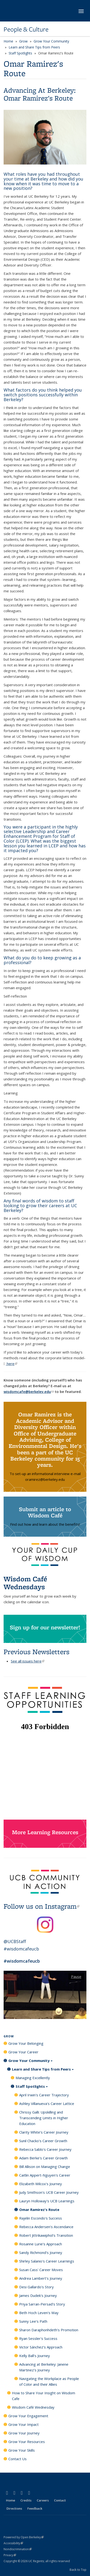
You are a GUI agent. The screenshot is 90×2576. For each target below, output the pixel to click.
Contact (60, 2500)
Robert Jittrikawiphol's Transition (46, 2235)
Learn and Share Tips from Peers (34, 47)
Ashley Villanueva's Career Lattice (46, 2103)
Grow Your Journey (24, 2433)
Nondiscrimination (18, 2549)
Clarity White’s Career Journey (43, 2132)
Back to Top (78, 2569)
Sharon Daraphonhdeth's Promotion (48, 2329)
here (11, 1363)
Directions (14, 2508)
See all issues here (27, 1661)
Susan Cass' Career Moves (41, 2269)
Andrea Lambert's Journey (40, 2278)
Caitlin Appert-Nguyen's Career (44, 2175)
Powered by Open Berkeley (24, 2537)
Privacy (10, 2555)
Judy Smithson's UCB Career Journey (49, 2192)
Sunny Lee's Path (33, 2321)
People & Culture (26, 29)
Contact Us (17, 2458)
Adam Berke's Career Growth (43, 2158)
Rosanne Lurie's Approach (40, 2243)
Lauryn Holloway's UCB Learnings (46, 2201)
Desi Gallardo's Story (36, 2286)
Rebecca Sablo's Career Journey (45, 2149)
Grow (23, 41)
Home (8, 41)
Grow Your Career (23, 2052)
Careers (43, 2500)
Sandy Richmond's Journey (40, 2252)
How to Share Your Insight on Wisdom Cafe (43, 2395)
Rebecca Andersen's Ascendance (46, 2226)
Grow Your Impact (23, 2424)
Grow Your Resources (26, 2441)
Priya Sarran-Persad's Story (42, 2304)
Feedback (34, 2508)
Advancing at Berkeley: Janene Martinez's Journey (43, 2367)
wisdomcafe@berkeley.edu (29, 1391)
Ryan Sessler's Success (38, 2338)
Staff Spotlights (20, 53)
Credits (25, 2500)
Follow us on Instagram (41, 1906)
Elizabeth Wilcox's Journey (40, 2183)
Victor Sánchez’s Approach (40, 2347)
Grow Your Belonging (25, 2043)
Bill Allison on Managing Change (44, 2166)
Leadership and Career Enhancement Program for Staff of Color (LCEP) (39, 836)
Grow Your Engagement (28, 2415)
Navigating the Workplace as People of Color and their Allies (49, 2381)
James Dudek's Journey (38, 2295)
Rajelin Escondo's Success (40, 2218)
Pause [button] (76, 1976)
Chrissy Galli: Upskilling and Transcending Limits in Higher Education (43, 2118)
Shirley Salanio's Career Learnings (46, 2261)
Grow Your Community (51, 41)
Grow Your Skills (21, 2450)
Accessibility (13, 2543)
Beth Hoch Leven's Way (39, 2312)
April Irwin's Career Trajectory (44, 2095)
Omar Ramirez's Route (39, 2209)
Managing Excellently (33, 2077)
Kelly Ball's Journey (34, 2355)
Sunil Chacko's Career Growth (43, 2140)
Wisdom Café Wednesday (33, 2407)
